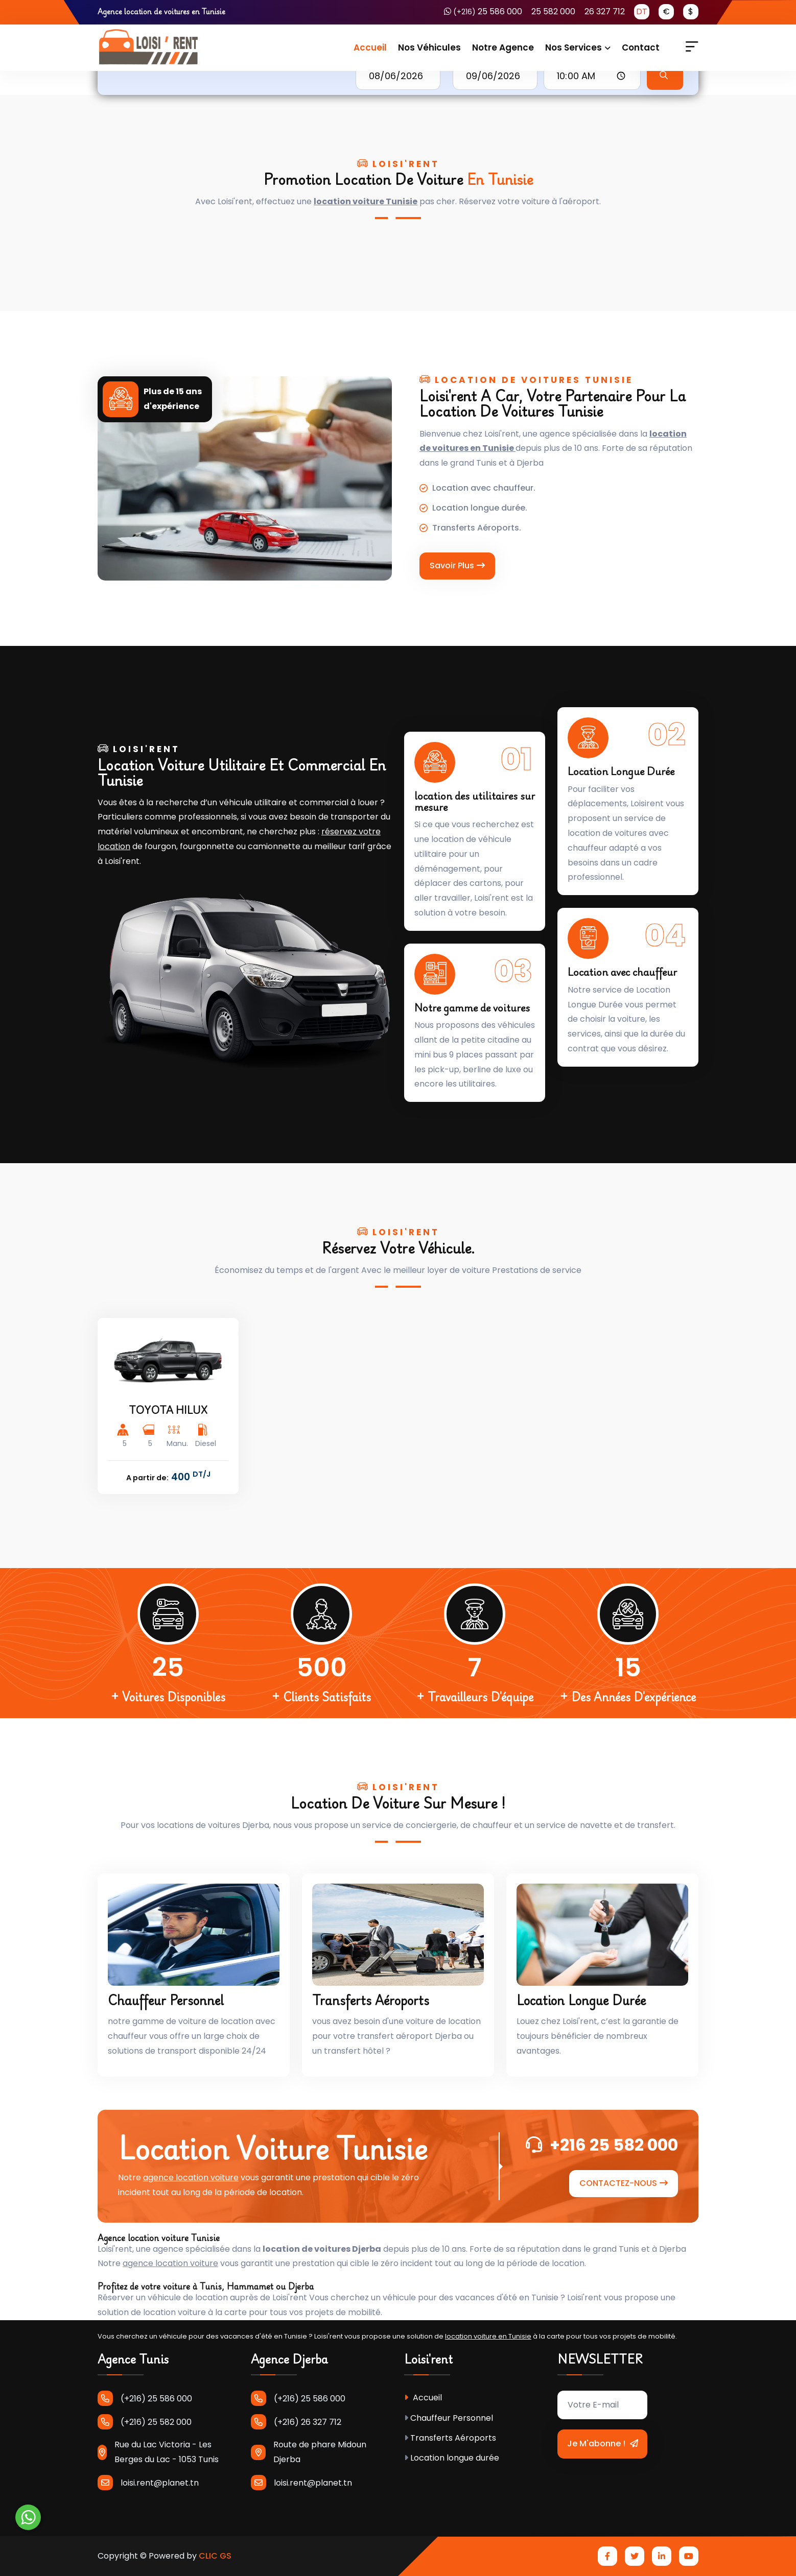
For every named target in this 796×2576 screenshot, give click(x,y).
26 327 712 (604, 11)
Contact (641, 47)
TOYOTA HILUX (168, 1410)
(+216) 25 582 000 (145, 2421)
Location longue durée (581, 2000)
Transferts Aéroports (370, 2000)
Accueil (370, 47)
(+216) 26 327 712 (296, 2421)
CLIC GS (215, 2556)
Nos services (573, 47)
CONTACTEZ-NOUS (623, 2183)
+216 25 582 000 (602, 2144)
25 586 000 (483, 11)
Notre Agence (503, 47)
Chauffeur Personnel (166, 2000)
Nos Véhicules (429, 47)
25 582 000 (553, 11)
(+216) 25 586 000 (145, 2398)
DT (641, 11)
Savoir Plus (457, 565)
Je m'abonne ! (602, 2443)
